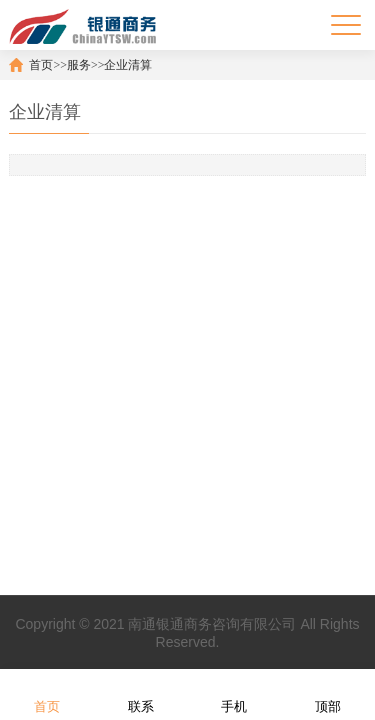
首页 (41, 65)
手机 (234, 693)
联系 (141, 693)
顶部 (328, 693)
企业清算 (128, 65)
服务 (79, 65)
